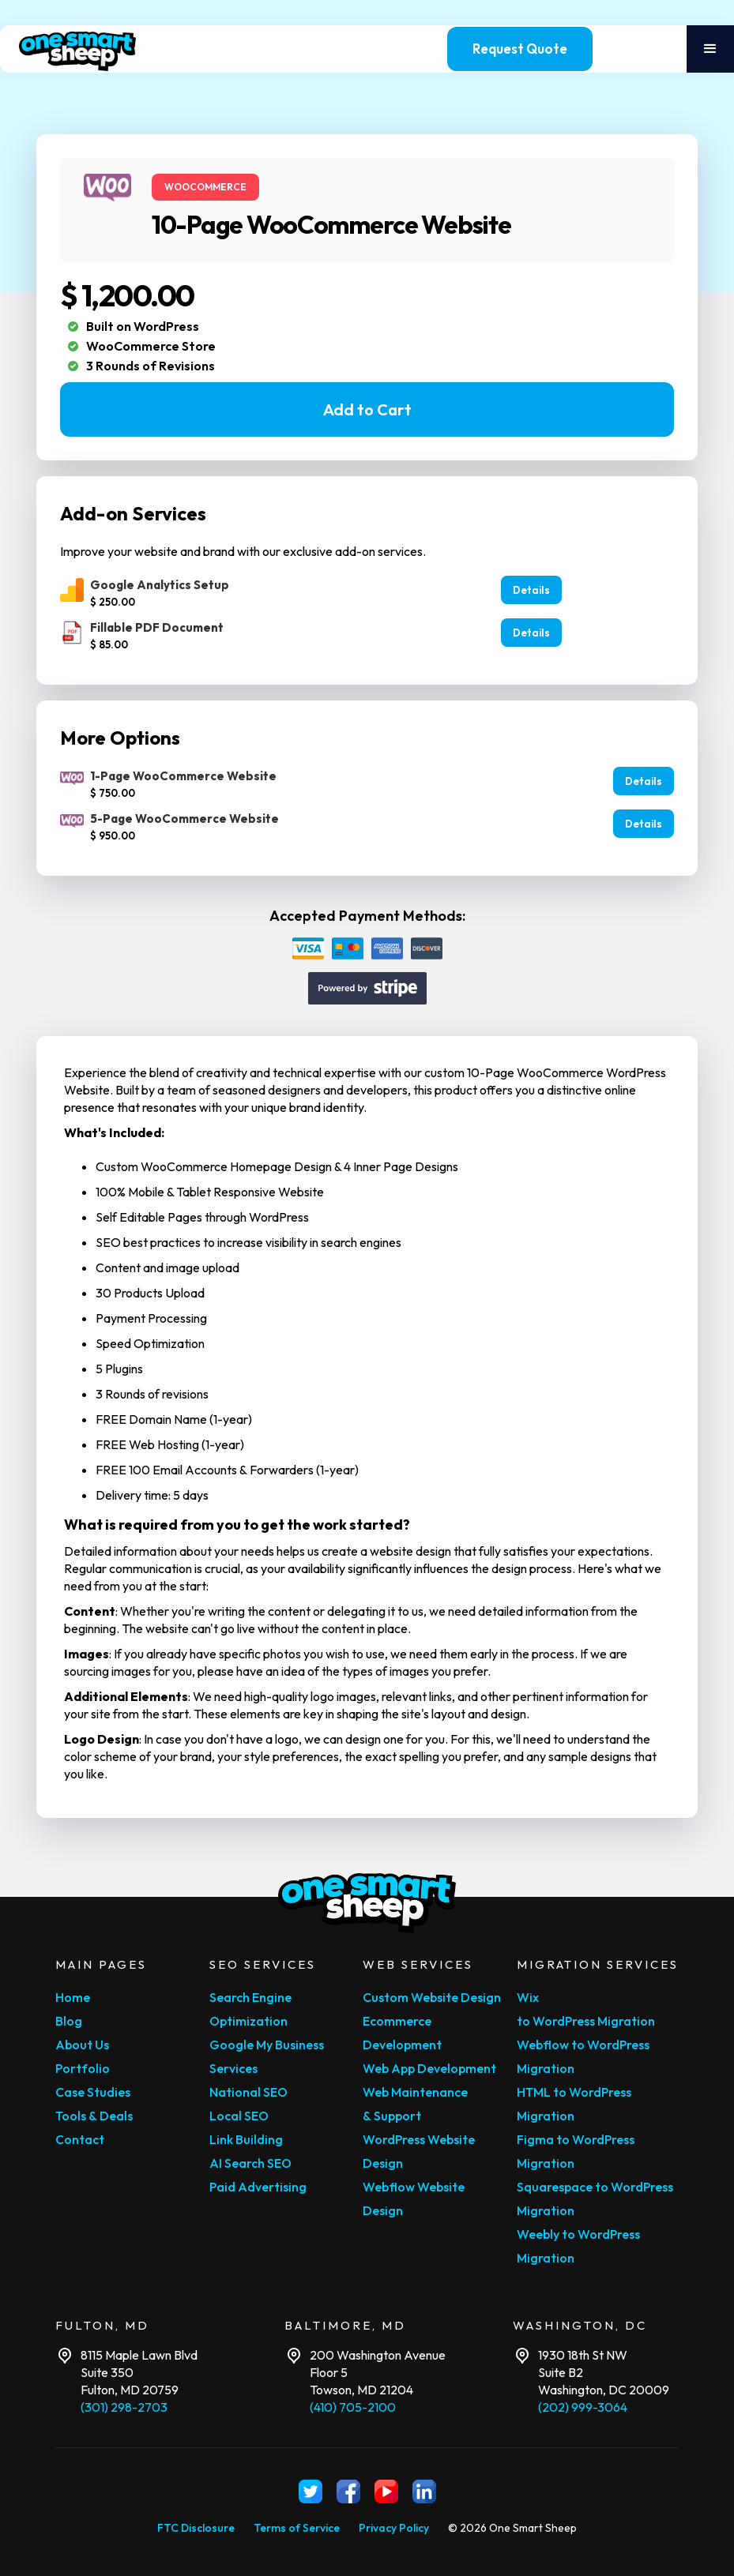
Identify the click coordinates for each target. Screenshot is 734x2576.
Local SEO (239, 2116)
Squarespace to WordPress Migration (595, 2198)
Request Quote (519, 48)
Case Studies (92, 2092)
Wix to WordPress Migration (586, 2009)
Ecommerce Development (402, 2032)
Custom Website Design (432, 1997)
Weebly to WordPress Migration (578, 2246)
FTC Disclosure (196, 2528)
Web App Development (429, 2068)
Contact (79, 2139)
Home (72, 1997)
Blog (68, 2021)
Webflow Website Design (414, 2198)
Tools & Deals (94, 2116)
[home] (92, 49)
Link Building (246, 2139)
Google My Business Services (266, 2056)
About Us (82, 2044)
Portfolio (82, 2068)
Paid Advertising (258, 2187)
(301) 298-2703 (124, 2407)
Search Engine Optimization (250, 2009)
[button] (710, 49)
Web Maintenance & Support (415, 2104)
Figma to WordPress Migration (575, 2151)
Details (531, 590)
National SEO (248, 2092)
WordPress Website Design (419, 2151)
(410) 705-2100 (353, 2407)
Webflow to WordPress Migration (583, 2056)
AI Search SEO (250, 2163)
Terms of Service (297, 2528)
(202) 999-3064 (582, 2407)
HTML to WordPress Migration (574, 2104)
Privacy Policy (394, 2528)
